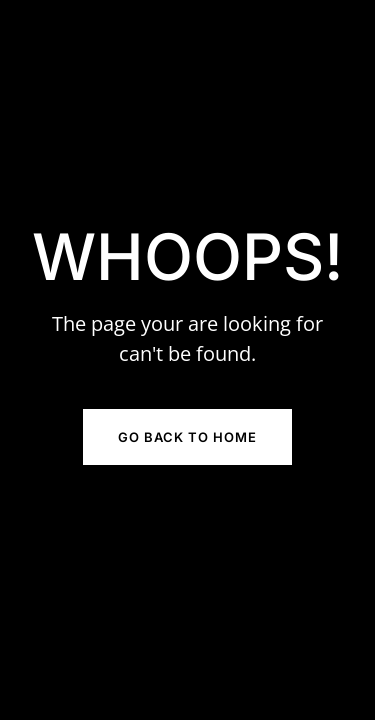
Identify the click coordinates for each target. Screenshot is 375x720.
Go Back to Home (187, 437)
